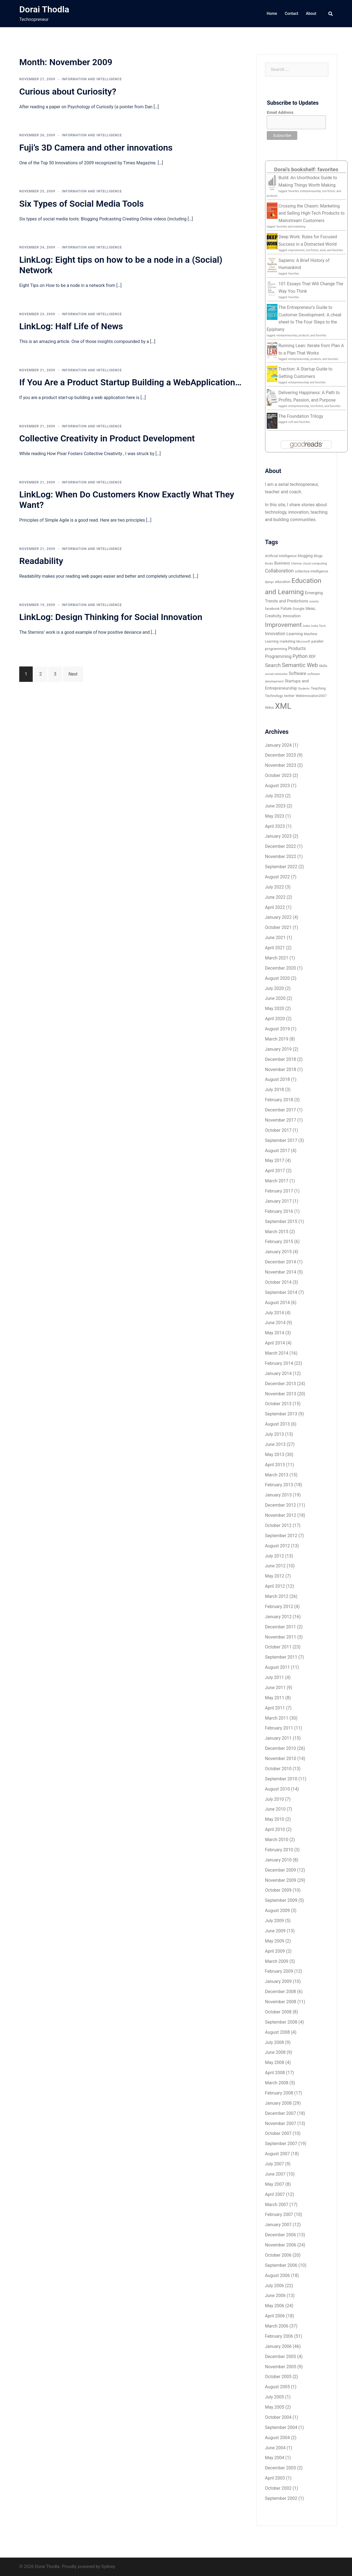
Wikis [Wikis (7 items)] (269, 707)
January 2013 (278, 1495)
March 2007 (276, 2204)
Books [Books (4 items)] (269, 563)
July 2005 (274, 2397)
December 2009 (280, 1870)
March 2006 (276, 2326)
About (311, 13)
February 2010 (279, 1849)
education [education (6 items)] (282, 582)
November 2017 (280, 1120)
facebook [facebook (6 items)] (272, 609)
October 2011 (278, 1647)
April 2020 (275, 1018)
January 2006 (278, 2346)
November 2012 (280, 1515)
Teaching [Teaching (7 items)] (318, 688)
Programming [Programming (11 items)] (278, 656)
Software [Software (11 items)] (297, 673)
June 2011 (275, 1687)
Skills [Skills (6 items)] (323, 666)
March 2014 (276, 1353)
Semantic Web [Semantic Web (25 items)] (300, 665)
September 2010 (281, 1778)
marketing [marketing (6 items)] (287, 641)
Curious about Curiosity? (67, 91)
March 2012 (276, 1596)
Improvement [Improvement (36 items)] (283, 625)
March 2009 (276, 1961)
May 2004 (274, 2457)
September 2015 (281, 1221)
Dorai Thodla (44, 9)
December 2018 (280, 1059)
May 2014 (274, 1332)
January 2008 (278, 2103)
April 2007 (275, 2194)
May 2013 (274, 1454)
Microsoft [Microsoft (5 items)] (303, 641)
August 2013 (277, 1424)
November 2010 (280, 1758)
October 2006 (278, 2255)
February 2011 (279, 1728)
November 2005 (280, 2366)
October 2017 (278, 1130)
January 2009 (278, 1981)
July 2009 (274, 1920)
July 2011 (274, 1677)
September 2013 (281, 1413)
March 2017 (276, 1180)
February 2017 (279, 1191)
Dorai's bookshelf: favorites (306, 169)
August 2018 (277, 1079)
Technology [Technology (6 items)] (274, 696)
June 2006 (275, 2295)
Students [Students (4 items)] (304, 688)
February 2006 (279, 2336)
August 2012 (277, 1545)
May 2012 (274, 1576)
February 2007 (279, 2214)
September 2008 (281, 2022)
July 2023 (274, 795)
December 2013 (280, 1383)
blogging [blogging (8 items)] (305, 556)
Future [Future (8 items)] (286, 608)
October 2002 (278, 2488)
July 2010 (274, 1799)
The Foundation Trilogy (301, 416)
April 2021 (275, 947)
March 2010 (276, 1839)
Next (73, 674)
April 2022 (275, 907)
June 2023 (275, 806)
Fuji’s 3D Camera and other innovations (96, 147)
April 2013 (275, 1464)
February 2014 (279, 1363)
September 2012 (281, 1535)
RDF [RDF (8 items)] (312, 656)
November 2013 (280, 1393)
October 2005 (278, 2376)
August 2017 (277, 1150)
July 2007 (274, 2164)
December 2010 (280, 1748)
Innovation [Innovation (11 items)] (275, 633)
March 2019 (276, 1039)
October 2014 (278, 1282)
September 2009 (281, 1900)
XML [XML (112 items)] (283, 706)
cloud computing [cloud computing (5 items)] (315, 563)
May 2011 (274, 1697)
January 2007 (278, 2224)
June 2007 (275, 2174)
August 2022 (277, 876)
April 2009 (275, 1951)
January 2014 (278, 1373)
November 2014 (280, 1272)
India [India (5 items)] (306, 626)
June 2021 (275, 937)
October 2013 (278, 1403)
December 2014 (280, 1262)
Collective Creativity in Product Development (107, 438)
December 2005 (280, 2356)
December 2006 (280, 2234)
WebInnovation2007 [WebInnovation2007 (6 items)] (311, 696)
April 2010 (275, 1829)
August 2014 (277, 1302)
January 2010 (278, 1860)
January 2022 (278, 917)
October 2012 (278, 1525)
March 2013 (276, 1474)
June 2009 (275, 1930)
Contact (291, 13)
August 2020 (277, 978)
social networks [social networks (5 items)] (276, 674)
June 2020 (275, 998)
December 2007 (280, 2113)
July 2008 (274, 2042)
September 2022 (281, 866)
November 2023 (280, 765)
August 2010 (277, 1789)
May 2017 (274, 1160)
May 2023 (274, 816)
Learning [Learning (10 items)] (295, 633)
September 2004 (281, 2427)
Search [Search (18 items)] (273, 665)
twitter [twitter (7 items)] (289, 696)
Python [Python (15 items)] (300, 656)
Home (272, 13)
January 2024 (278, 745)
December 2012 (280, 1505)
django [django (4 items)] (269, 582)
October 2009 (278, 1890)
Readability (41, 561)
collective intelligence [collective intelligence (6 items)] (311, 571)
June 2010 (275, 1809)
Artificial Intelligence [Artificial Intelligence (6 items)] (281, 556)
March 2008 (276, 2082)
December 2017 (280, 1110)
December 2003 (280, 2467)
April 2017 (275, 1170)
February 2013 (279, 1484)
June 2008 (275, 2052)
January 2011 (278, 1738)
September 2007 (281, 2143)
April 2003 (275, 2478)
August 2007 (277, 2153)
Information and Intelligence (92, 79)
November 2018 (280, 1069)
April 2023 (275, 826)
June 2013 (275, 1444)
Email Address (280, 112)
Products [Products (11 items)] (297, 648)
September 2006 (281, 2265)
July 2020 (274, 988)
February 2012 (279, 1606)
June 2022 (275, 897)
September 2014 (281, 1292)
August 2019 (277, 1028)
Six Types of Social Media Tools (81, 203)
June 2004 (275, 2447)
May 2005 (274, 2407)
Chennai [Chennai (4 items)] (296, 563)
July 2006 (274, 2285)
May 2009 (274, 1941)
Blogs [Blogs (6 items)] (318, 556)
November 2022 (280, 856)
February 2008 (279, 2093)
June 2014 (275, 1322)
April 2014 (275, 1343)
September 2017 (281, 1140)
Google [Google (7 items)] (298, 609)
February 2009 (279, 1971)
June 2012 (275, 1565)
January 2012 (278, 1616)
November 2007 (280, 2123)
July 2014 (274, 1312)
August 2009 (277, 1910)
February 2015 (279, 1241)
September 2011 (281, 1657)
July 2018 (274, 1089)
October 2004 (278, 2417)
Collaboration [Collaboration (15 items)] (279, 571)
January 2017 (278, 1201)
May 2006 (274, 2305)
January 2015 (278, 1251)
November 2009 (280, 1880)
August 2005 (277, 2386)
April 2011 (275, 1708)
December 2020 (280, 968)
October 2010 (278, 1768)
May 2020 (274, 1008)
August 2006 (277, 2275)
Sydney (108, 2566)
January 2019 (278, 1049)
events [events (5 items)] (314, 601)
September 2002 (281, 2498)
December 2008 (280, 1991)
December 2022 (280, 846)
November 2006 (280, 2245)
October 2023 (278, 775)
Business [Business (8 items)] (282, 563)
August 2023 (277, 785)
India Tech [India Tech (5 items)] (318, 626)
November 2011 (280, 1637)
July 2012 (274, 1556)
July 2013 (274, 1434)
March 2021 (276, 958)
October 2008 (278, 2012)
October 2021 (278, 927)
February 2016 (279, 1211)
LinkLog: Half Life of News (71, 326)
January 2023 (278, 836)
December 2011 (280, 1626)
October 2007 (278, 2133)
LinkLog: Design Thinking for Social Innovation (110, 617)
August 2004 (277, 2437)
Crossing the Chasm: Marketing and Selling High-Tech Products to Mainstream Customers (312, 213)
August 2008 (277, 2032)
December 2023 (280, 755)
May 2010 (274, 1819)
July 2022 (274, 887)
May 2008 (274, 2062)
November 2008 (280, 2001)
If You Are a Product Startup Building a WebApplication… (130, 382)
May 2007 (274, 2184)
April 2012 (275, 1586)
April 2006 (275, 2315)
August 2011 (277, 1667)
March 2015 (276, 1231)
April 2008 (275, 2072)
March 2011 (276, 1718)
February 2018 (279, 1099)
